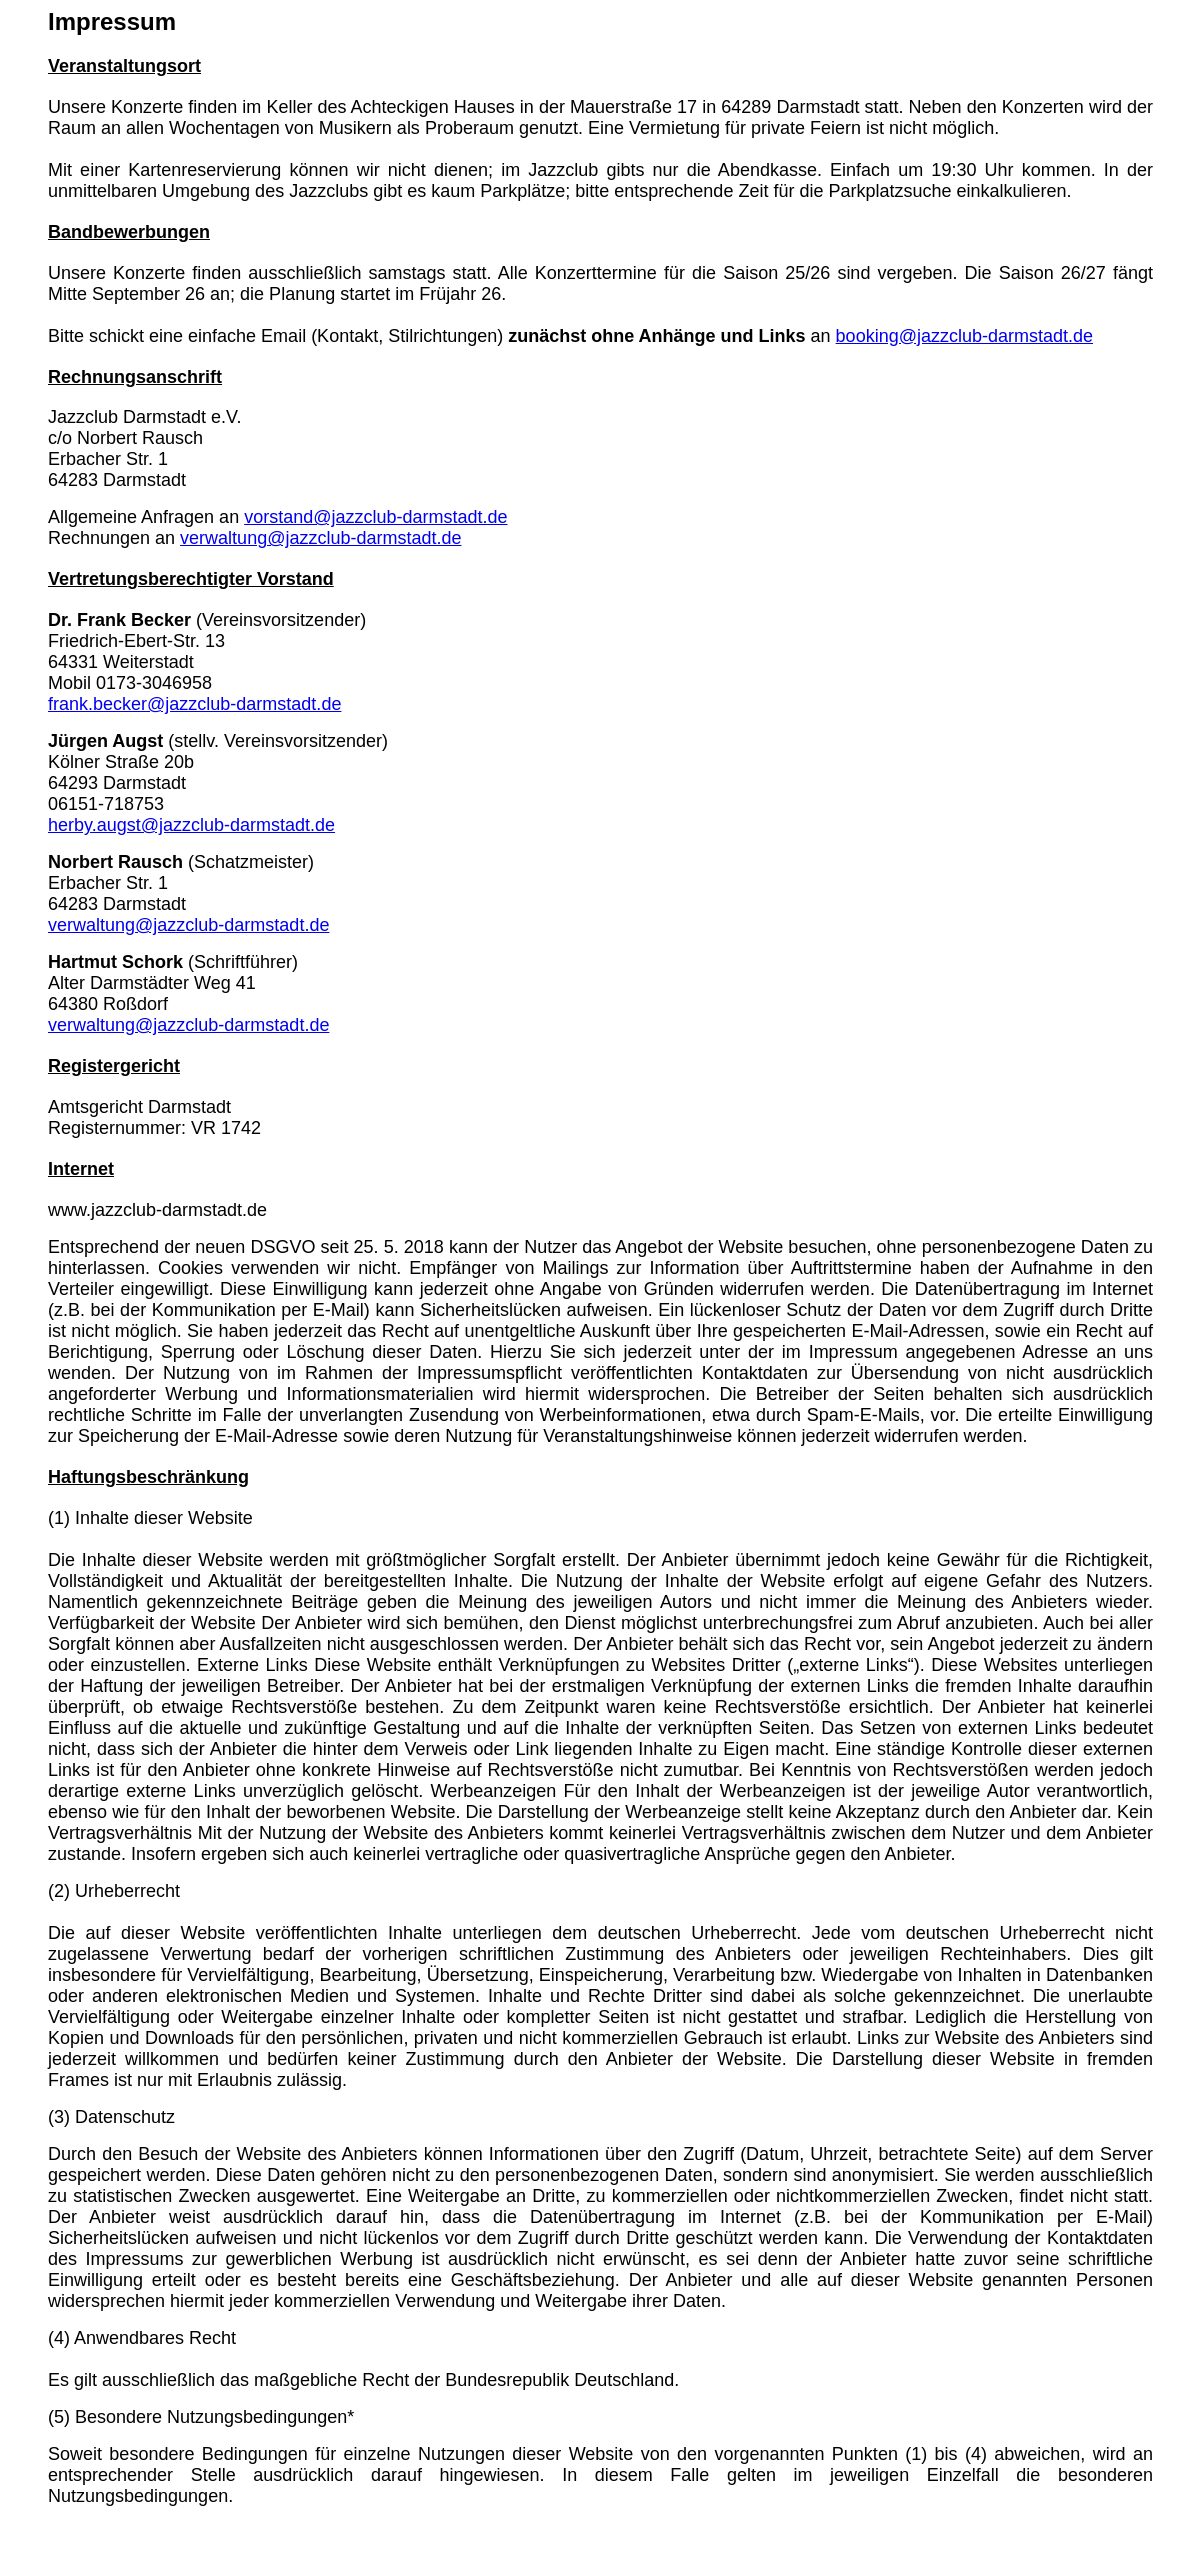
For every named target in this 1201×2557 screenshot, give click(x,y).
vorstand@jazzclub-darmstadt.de (375, 517)
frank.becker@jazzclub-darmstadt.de (194, 704)
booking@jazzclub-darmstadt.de (964, 336)
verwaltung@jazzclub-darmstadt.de (320, 538)
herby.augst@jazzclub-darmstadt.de (191, 825)
